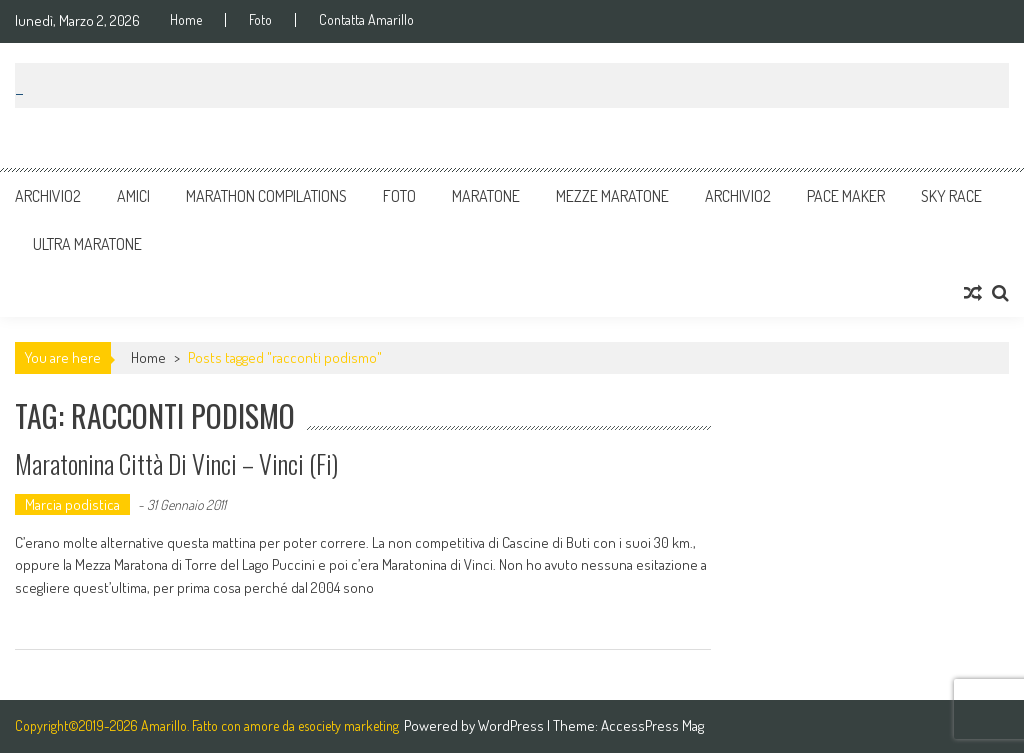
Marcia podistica (72, 504)
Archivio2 (48, 196)
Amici (133, 196)
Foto (260, 20)
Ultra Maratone (87, 244)
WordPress (512, 725)
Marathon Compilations (266, 196)
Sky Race (951, 196)
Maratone (486, 196)
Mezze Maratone (612, 196)
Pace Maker (846, 196)
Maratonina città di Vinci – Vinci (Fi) (176, 463)
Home (186, 20)
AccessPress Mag (652, 725)
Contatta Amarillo (366, 20)
